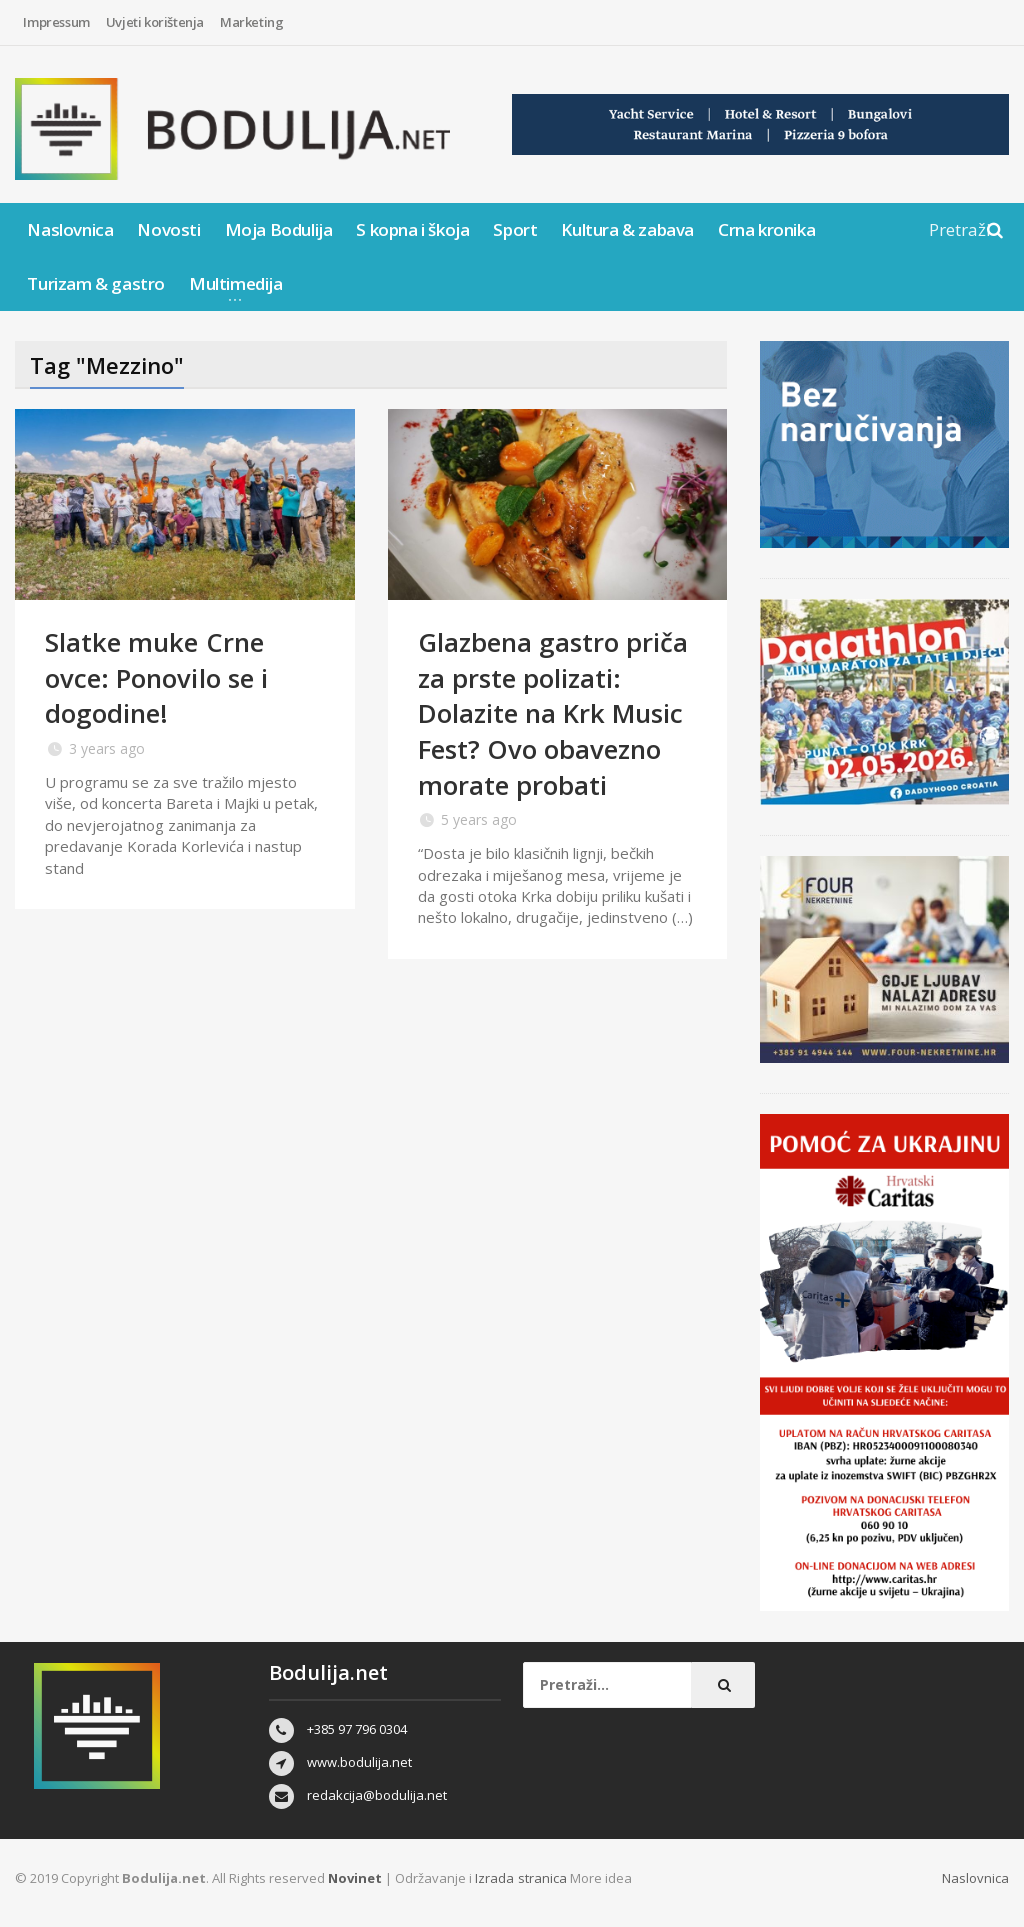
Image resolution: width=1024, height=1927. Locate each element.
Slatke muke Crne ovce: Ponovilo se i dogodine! (156, 677)
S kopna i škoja (412, 229)
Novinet (355, 1878)
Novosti (168, 229)
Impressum (56, 22)
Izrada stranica (522, 1878)
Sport (515, 229)
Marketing (251, 22)
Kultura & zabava (627, 229)
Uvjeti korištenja (155, 22)
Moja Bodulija (279, 229)
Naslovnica (70, 229)
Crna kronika (766, 229)
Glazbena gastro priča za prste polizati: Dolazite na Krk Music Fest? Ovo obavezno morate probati (553, 712)
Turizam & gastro (96, 283)
